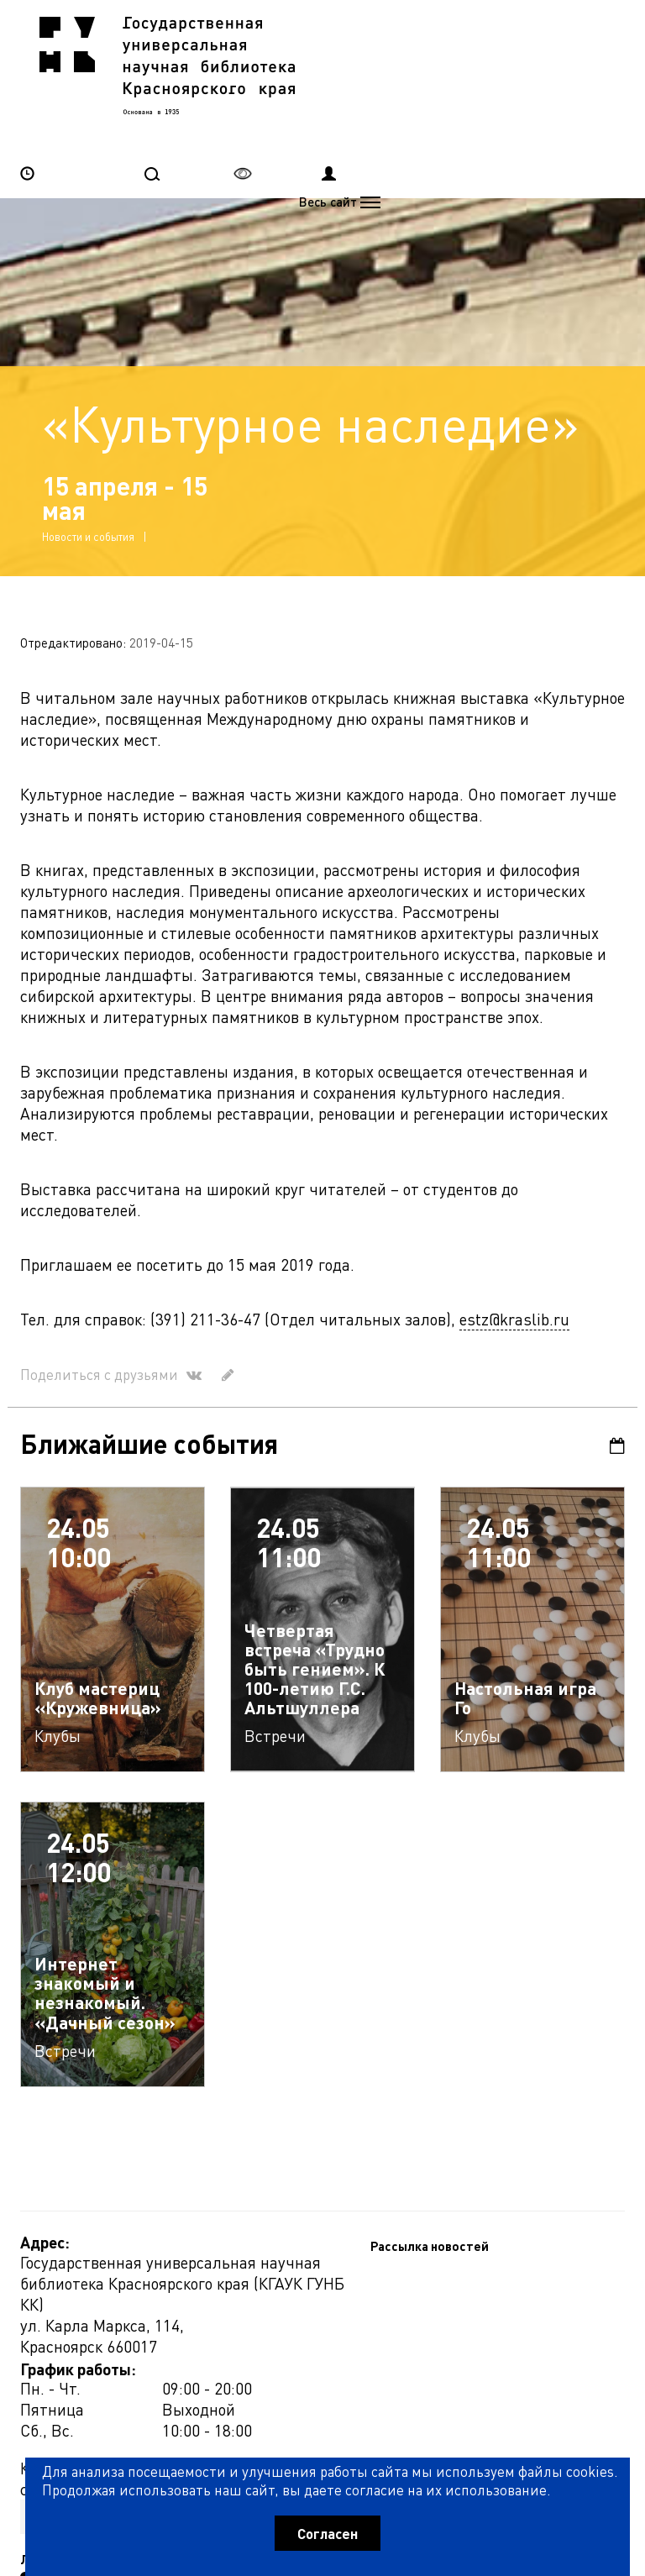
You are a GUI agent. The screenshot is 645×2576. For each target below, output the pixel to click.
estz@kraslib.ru (514, 1246)
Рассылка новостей (79, 2308)
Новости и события (88, 464)
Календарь (617, 1374)
